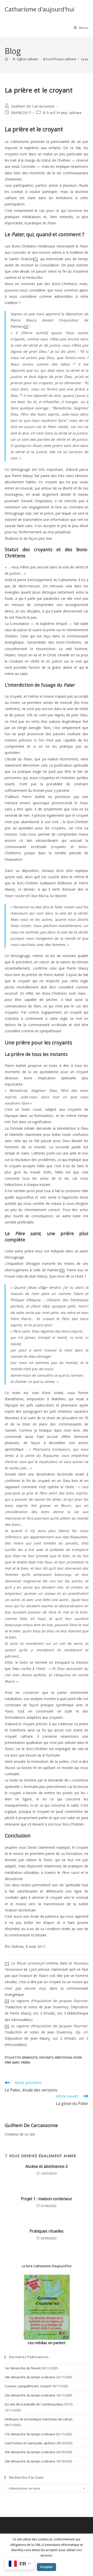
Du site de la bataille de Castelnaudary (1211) (38, 2404)
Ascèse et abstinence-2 (46, 2166)
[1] (35, 258)
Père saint (12, 2062)
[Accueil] (6, 59)
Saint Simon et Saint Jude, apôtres (30, 2443)
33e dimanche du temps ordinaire (30, 2395)
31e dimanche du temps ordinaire (30, 2434)
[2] (26, 326)
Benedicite (29, 2057)
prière (25, 2062)
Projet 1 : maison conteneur (46, 2199)
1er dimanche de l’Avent (23, 2368)
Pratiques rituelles (46, 2231)
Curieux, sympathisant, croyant (28, 2386)
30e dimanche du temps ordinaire (30, 2452)
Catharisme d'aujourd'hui (39, 9)
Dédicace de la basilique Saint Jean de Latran (38, 2419)
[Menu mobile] (81, 27)
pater (77, 2057)
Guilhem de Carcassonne (32, 106)
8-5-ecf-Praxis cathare (62, 112)
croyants (46, 2057)
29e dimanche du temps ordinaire (30, 2461)
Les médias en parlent (46, 2342)
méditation (63, 2057)
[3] (62, 1270)
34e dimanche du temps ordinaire (30, 2377)
